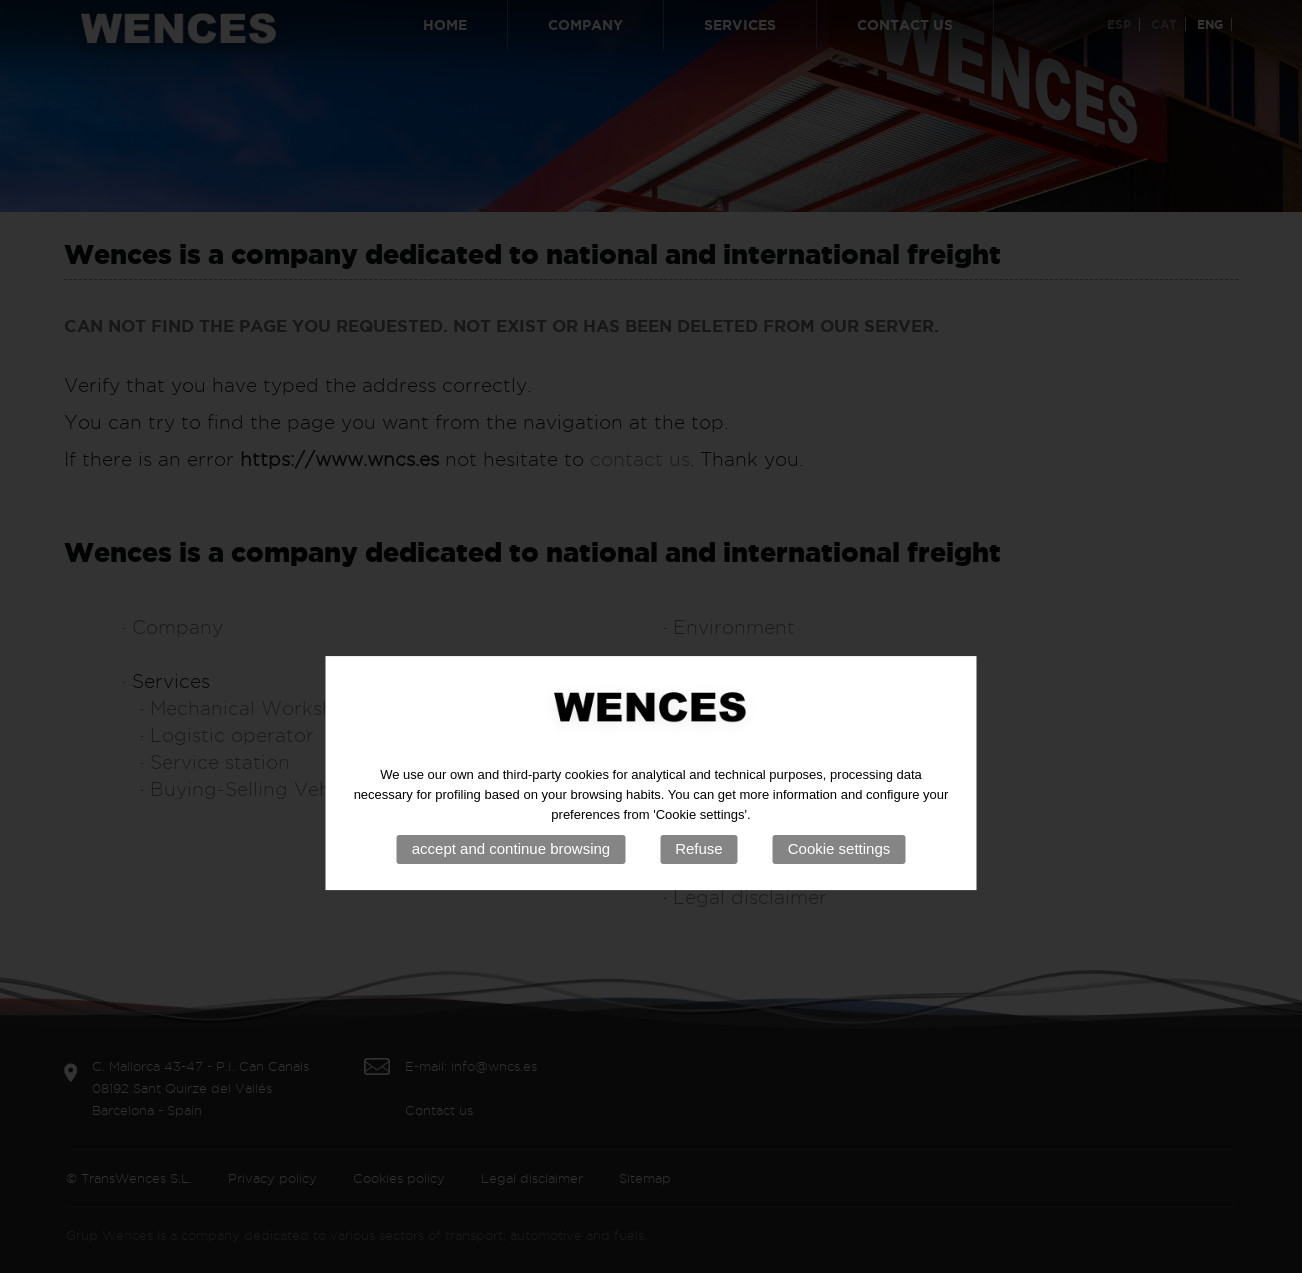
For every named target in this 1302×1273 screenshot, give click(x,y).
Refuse (699, 878)
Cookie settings (839, 878)
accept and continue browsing (511, 878)
